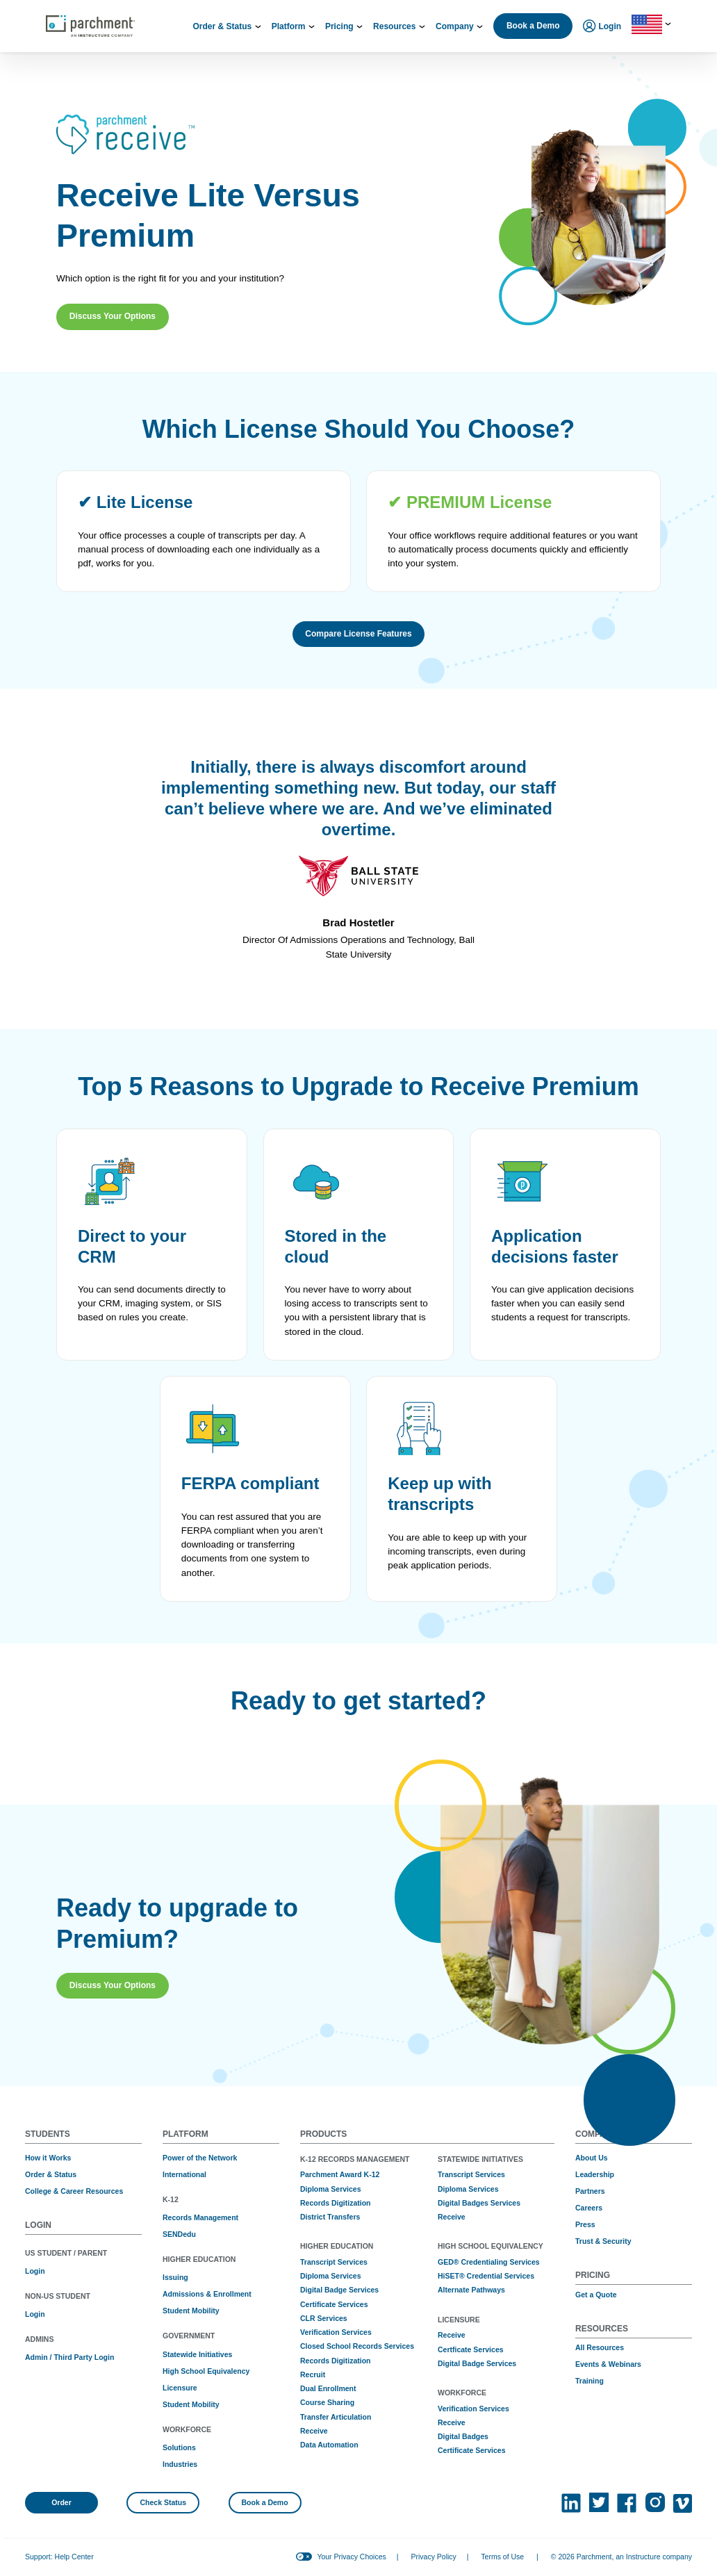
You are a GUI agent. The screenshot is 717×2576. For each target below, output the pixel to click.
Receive (314, 2431)
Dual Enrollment (328, 2388)
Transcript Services (334, 2262)
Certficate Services (471, 2349)
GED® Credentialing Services (489, 2262)
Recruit (312, 2374)
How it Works (48, 2157)
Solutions (179, 2447)
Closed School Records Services (357, 2346)
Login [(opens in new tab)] (35, 2271)
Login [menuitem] (602, 27)
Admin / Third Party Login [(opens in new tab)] (69, 2357)
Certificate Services (334, 2304)
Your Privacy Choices (351, 2556)
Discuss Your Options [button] (112, 316)
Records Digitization (335, 2203)
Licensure (180, 2388)
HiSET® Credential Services (486, 2276)
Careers (588, 2208)
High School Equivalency (206, 2371)
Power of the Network (200, 2157)
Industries (180, 2464)
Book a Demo (533, 26)
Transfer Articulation (335, 2417)
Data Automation (329, 2444)
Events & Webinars (608, 2364)
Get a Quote (596, 2294)
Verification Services (336, 2332)
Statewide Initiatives (197, 2354)
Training (589, 2381)
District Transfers (330, 2217)
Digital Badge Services (339, 2290)
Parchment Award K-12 (339, 2174)
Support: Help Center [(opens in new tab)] (59, 2556)
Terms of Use (502, 2556)
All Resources (599, 2347)
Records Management (200, 2217)
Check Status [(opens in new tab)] (163, 2502)
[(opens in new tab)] (571, 2503)
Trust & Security (603, 2241)
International (184, 2174)
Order (61, 2502)
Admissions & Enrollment (207, 2294)
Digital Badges (463, 2436)
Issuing (175, 2277)
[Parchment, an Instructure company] (90, 26)
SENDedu (179, 2234)
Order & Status (50, 2174)
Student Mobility (191, 2310)
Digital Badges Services (479, 2203)
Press (585, 2224)
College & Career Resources (74, 2191)
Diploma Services (330, 2189)
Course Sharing (327, 2402)
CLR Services (323, 2318)
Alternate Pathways (471, 2290)
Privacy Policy (433, 2556)
